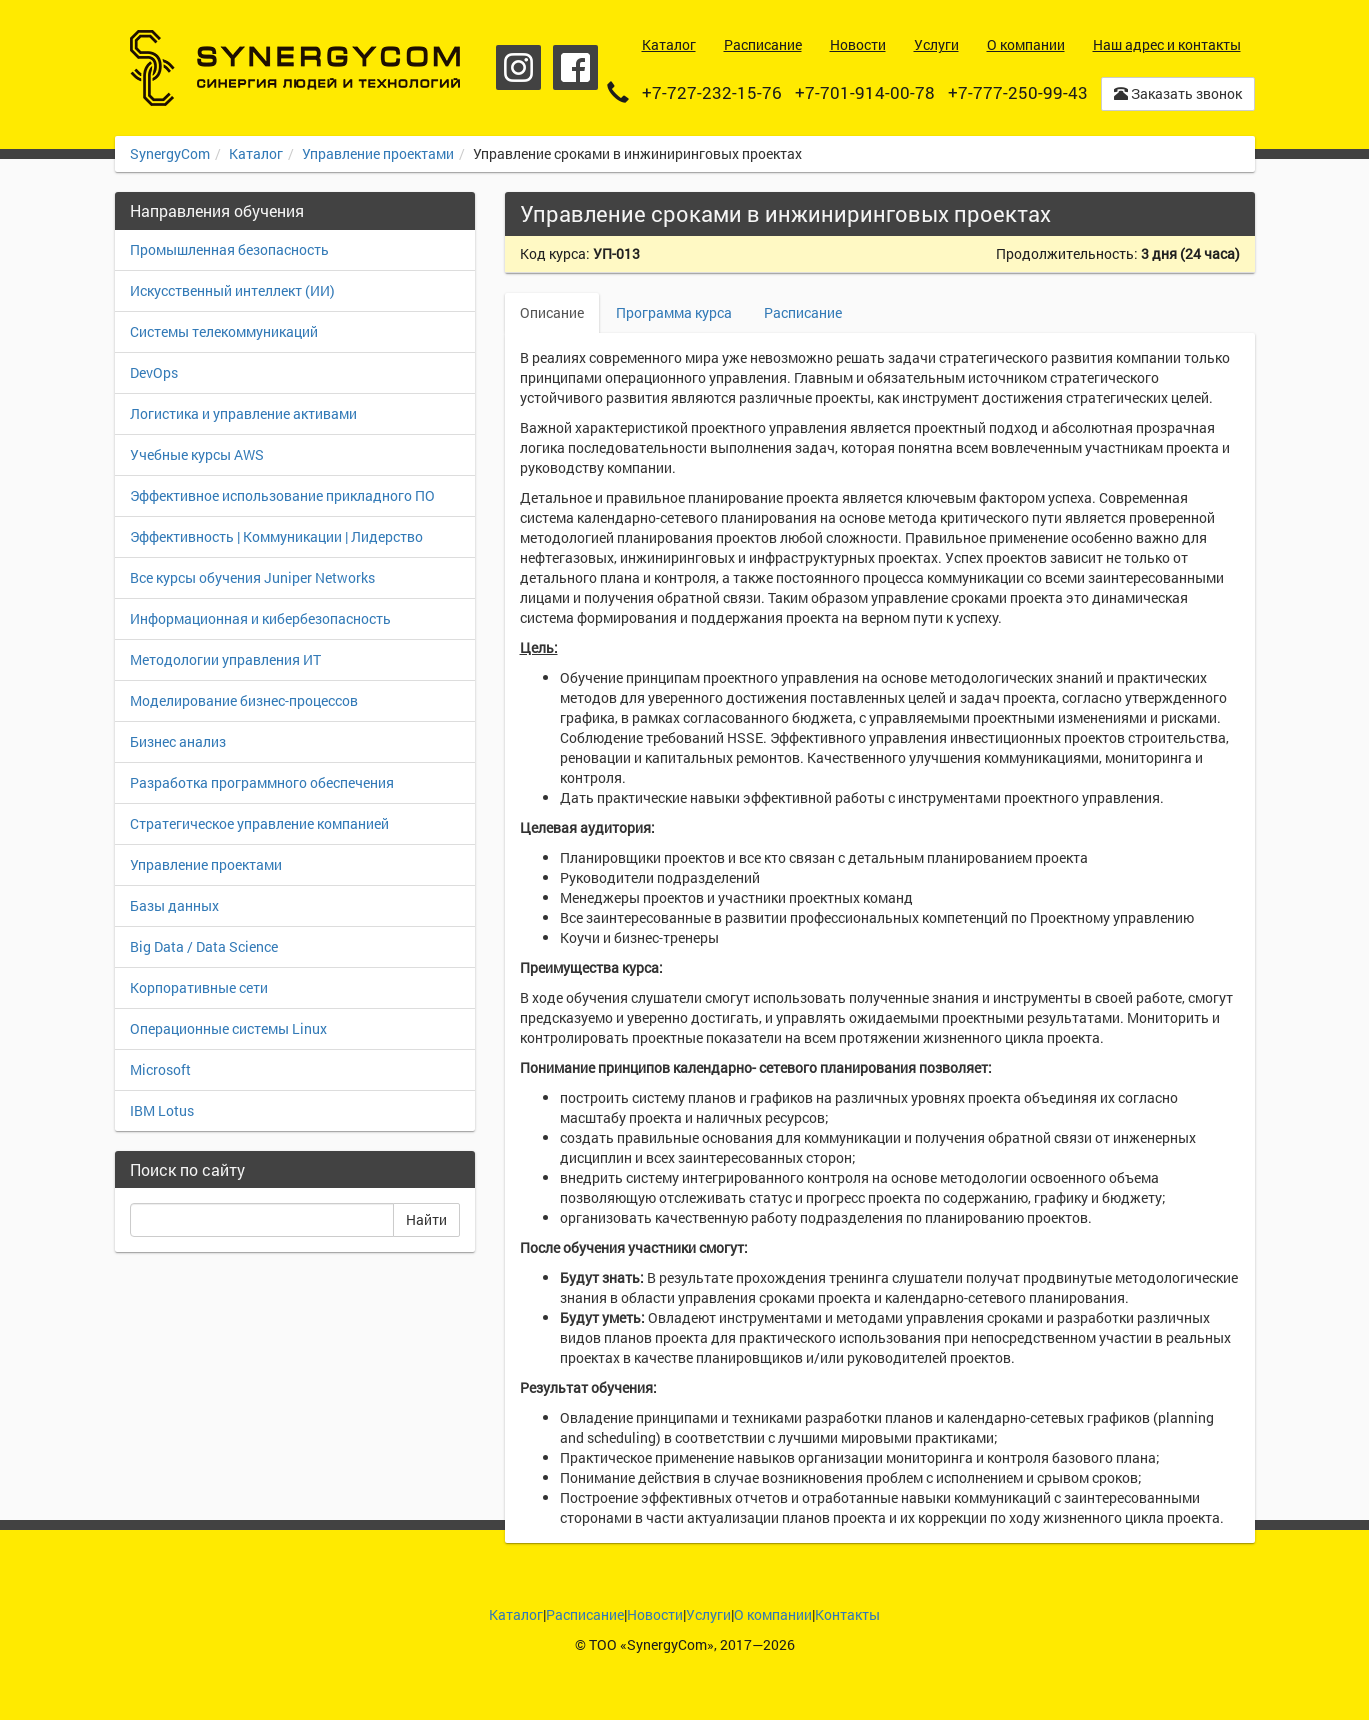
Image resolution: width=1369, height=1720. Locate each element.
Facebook (575, 67)
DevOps (154, 372)
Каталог (256, 153)
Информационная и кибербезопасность (260, 618)
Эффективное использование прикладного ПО (282, 495)
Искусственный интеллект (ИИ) (232, 290)
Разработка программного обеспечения (262, 782)
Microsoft (160, 1069)
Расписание (803, 312)
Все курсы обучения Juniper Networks (252, 577)
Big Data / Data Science (204, 946)
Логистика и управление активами (243, 413)
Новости (655, 1614)
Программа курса (674, 312)
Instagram (518, 67)
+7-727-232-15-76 (712, 92)
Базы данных (174, 905)
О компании (773, 1614)
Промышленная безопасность (229, 249)
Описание (552, 312)
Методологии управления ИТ (225, 659)
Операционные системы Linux (228, 1028)
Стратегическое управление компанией (259, 823)
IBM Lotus (162, 1110)
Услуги (708, 1614)
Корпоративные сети (199, 987)
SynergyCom (170, 153)
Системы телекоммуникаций (224, 331)
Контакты (847, 1614)
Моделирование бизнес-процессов (244, 700)
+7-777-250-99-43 (1018, 92)
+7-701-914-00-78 (865, 92)
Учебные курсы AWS (197, 454)
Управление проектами (378, 153)
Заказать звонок (1178, 93)
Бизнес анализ (178, 741)
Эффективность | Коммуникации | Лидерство (276, 536)
